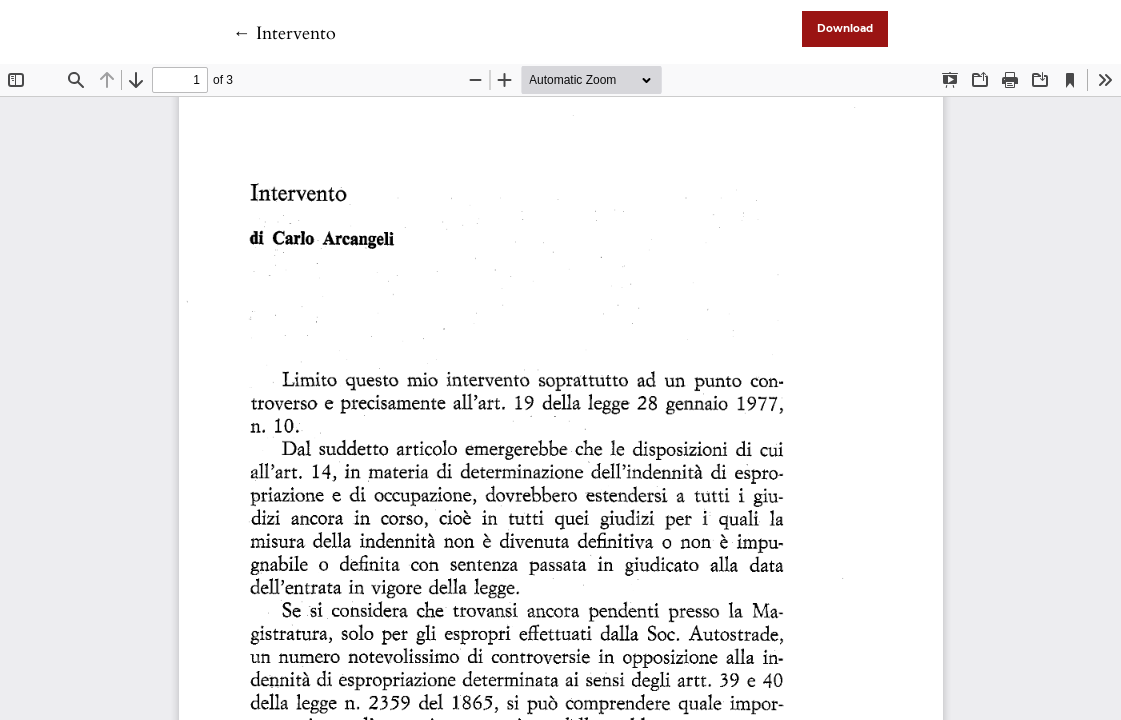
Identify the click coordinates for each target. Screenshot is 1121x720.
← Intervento (284, 33)
